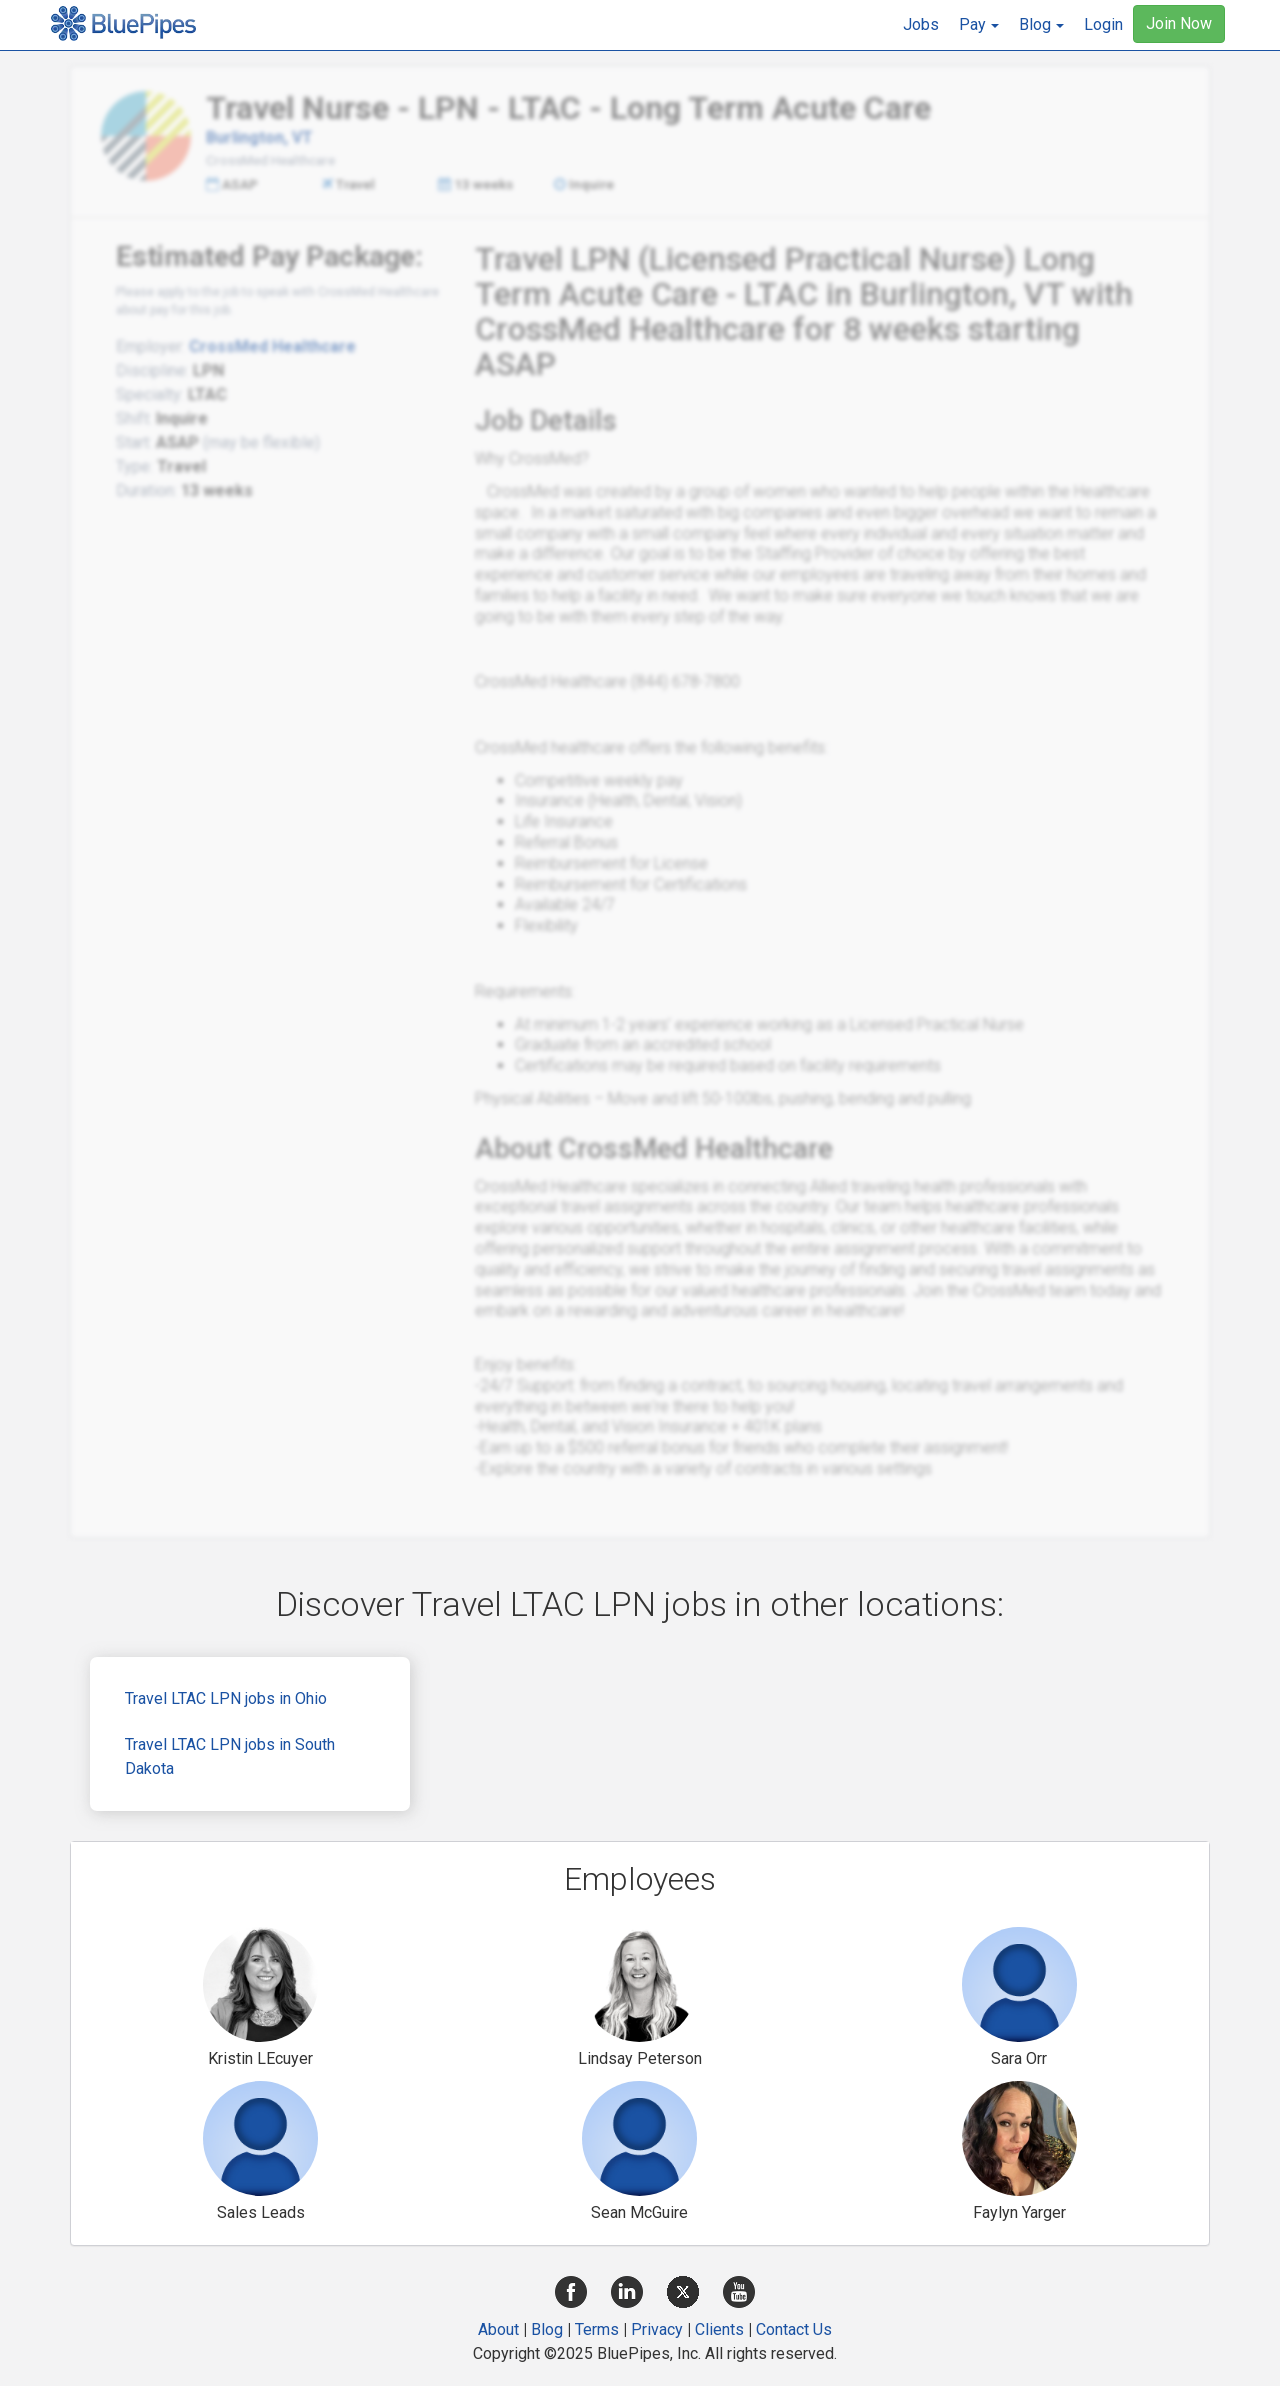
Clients (719, 2329)
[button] (979, 25)
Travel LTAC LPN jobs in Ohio (226, 1698)
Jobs (921, 24)
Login (1103, 24)
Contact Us (794, 2329)
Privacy (657, 2329)
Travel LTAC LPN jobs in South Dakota (230, 1756)
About (498, 2329)
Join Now (1179, 23)
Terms (597, 2329)
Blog (547, 2329)
